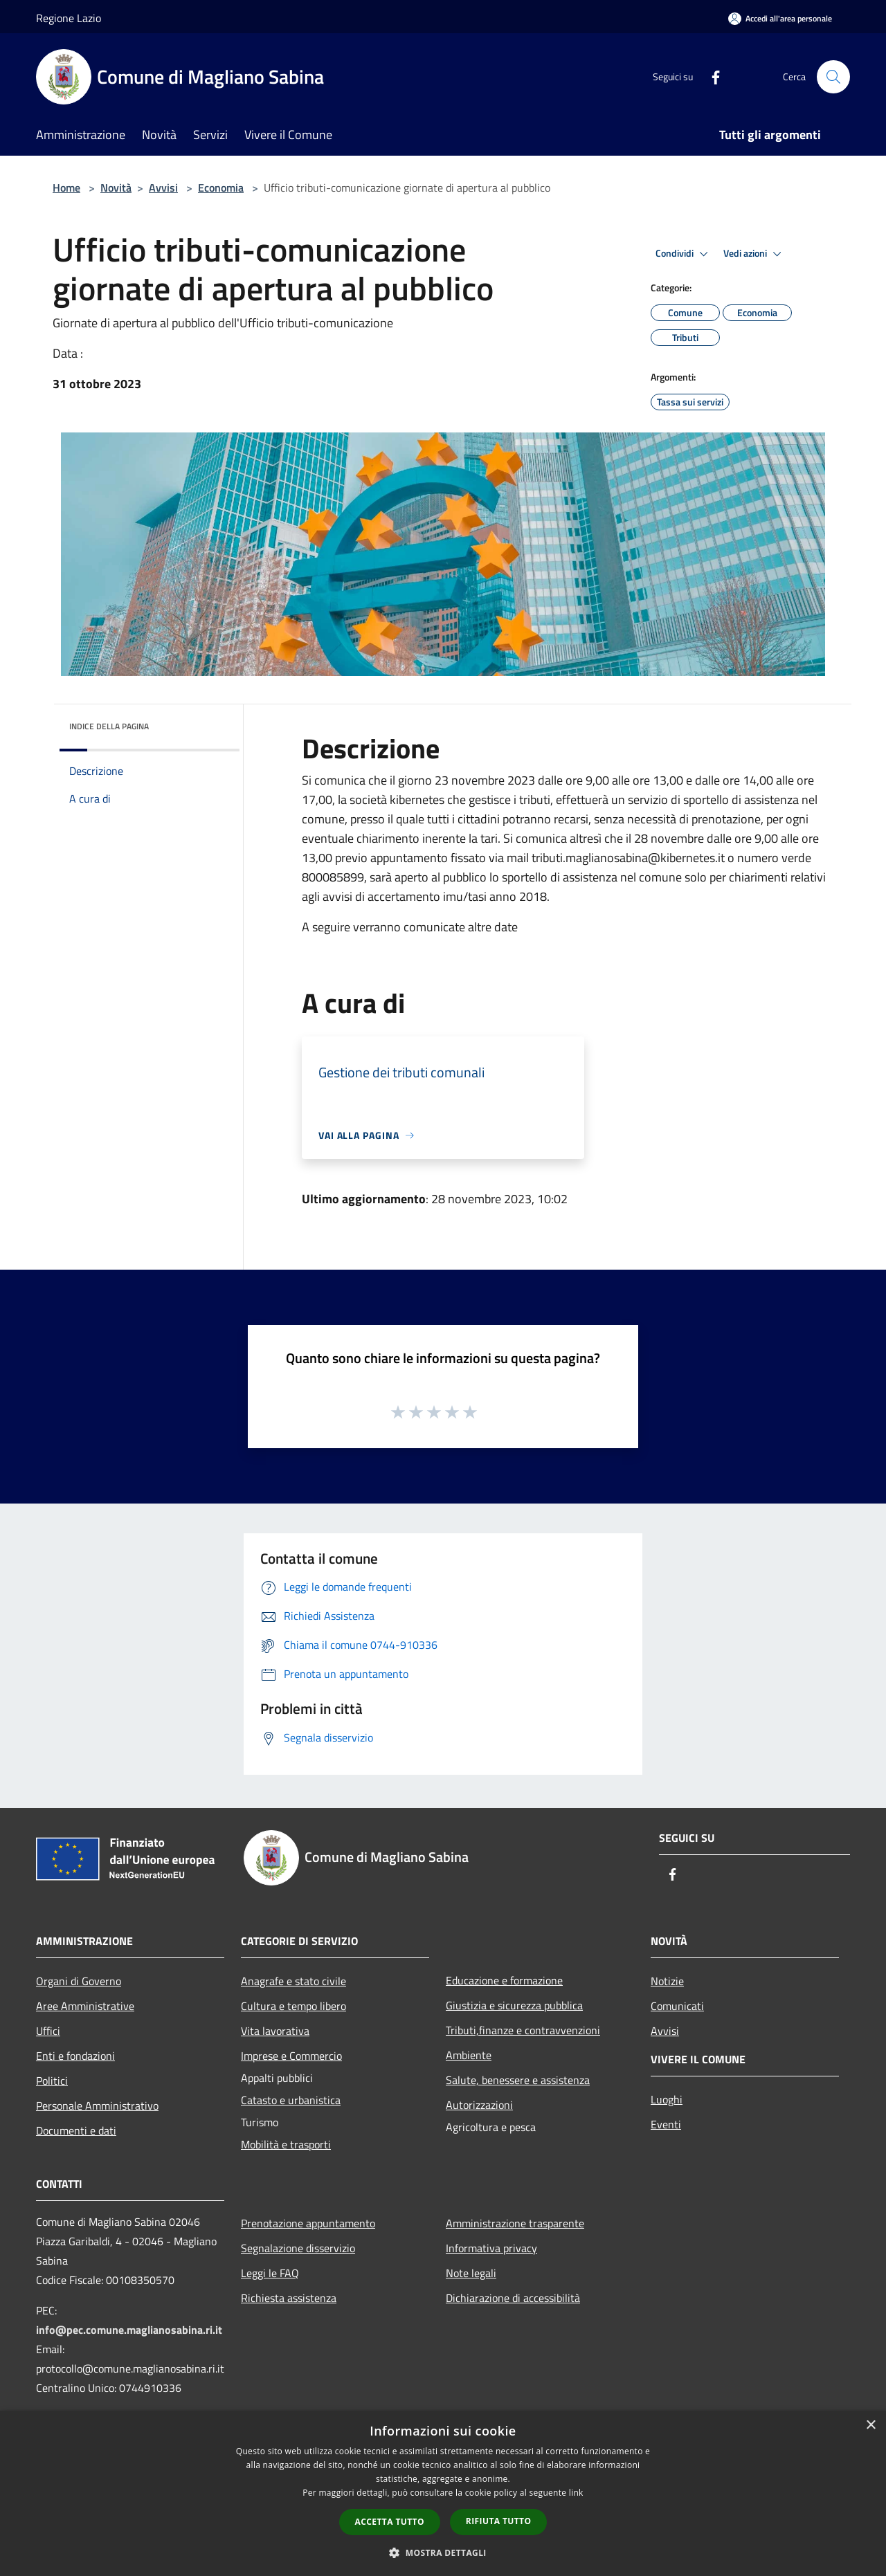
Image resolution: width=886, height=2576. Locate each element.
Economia (221, 187)
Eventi (666, 2124)
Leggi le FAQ (270, 2273)
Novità (116, 187)
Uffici (48, 2030)
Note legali (471, 2273)
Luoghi (666, 2099)
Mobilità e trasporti (286, 2144)
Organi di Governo (78, 1981)
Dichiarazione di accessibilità (513, 2298)
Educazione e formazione (504, 1980)
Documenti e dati (76, 2130)
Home (66, 187)
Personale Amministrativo (97, 2105)
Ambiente (468, 2055)
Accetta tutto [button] (389, 2522)
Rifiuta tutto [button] (499, 2521)
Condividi (684, 254)
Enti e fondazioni (75, 2055)
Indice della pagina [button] (109, 726)
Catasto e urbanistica (291, 2100)
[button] (443, 2552)
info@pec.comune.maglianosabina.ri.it (129, 2329)
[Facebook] (710, 76)
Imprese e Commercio (291, 2055)
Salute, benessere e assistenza (518, 2080)
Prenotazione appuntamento (308, 2223)
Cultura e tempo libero (293, 2006)
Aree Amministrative (85, 2006)
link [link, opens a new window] (576, 2493)
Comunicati (677, 2006)
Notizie (667, 1981)
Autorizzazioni (479, 2105)
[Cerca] (833, 76)
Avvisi (163, 187)
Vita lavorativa (275, 2030)
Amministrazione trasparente (515, 2223)
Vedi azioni (754, 254)
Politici (52, 2080)
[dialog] (443, 2493)
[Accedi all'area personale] (780, 18)
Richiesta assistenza (288, 2298)
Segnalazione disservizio (298, 2248)
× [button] (870, 2425)
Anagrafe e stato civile (293, 1981)
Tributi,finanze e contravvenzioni (523, 2030)
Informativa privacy (491, 2248)
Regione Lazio (68, 18)
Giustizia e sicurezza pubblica (514, 2005)
